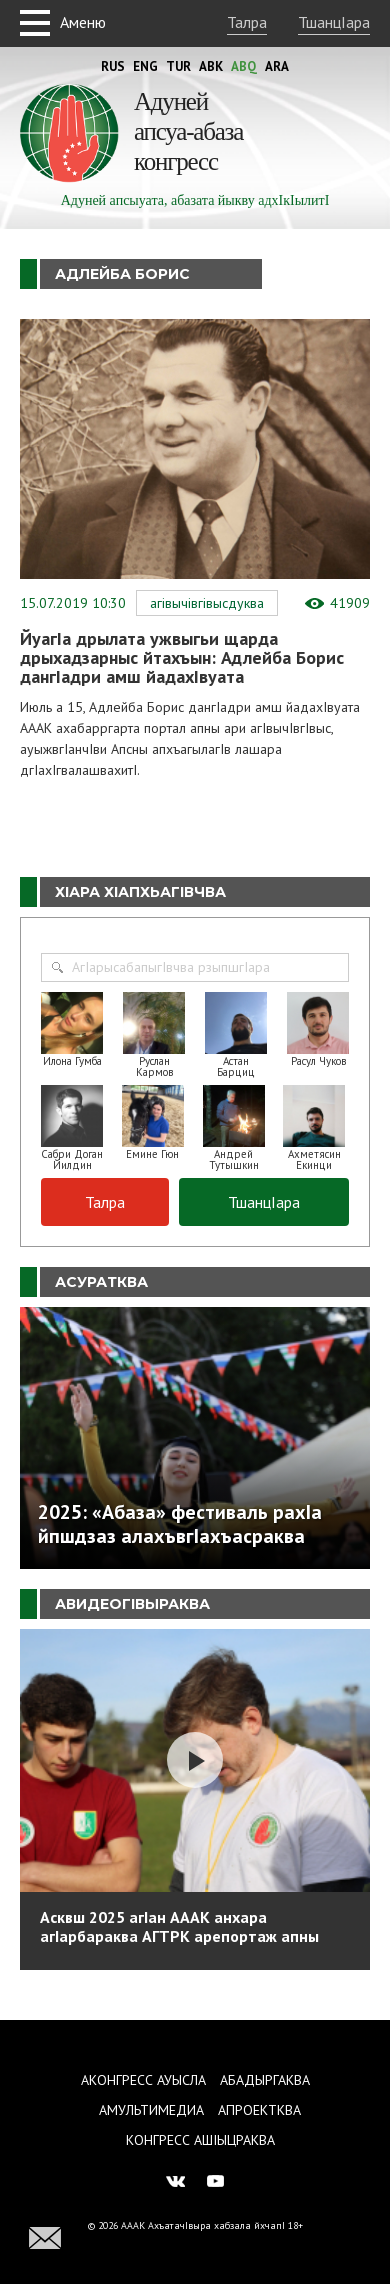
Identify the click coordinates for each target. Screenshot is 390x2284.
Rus (113, 66)
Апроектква (259, 2110)
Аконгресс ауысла (143, 2080)
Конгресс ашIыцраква (200, 2140)
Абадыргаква (265, 2080)
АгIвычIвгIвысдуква (207, 603)
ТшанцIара (334, 22)
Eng (145, 66)
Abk (211, 66)
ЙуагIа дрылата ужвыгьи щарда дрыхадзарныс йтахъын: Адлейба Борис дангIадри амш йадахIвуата (182, 657)
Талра (247, 22)
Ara (277, 66)
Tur (178, 66)
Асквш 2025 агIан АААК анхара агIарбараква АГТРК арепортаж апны (179, 1926)
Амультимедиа (151, 2110)
